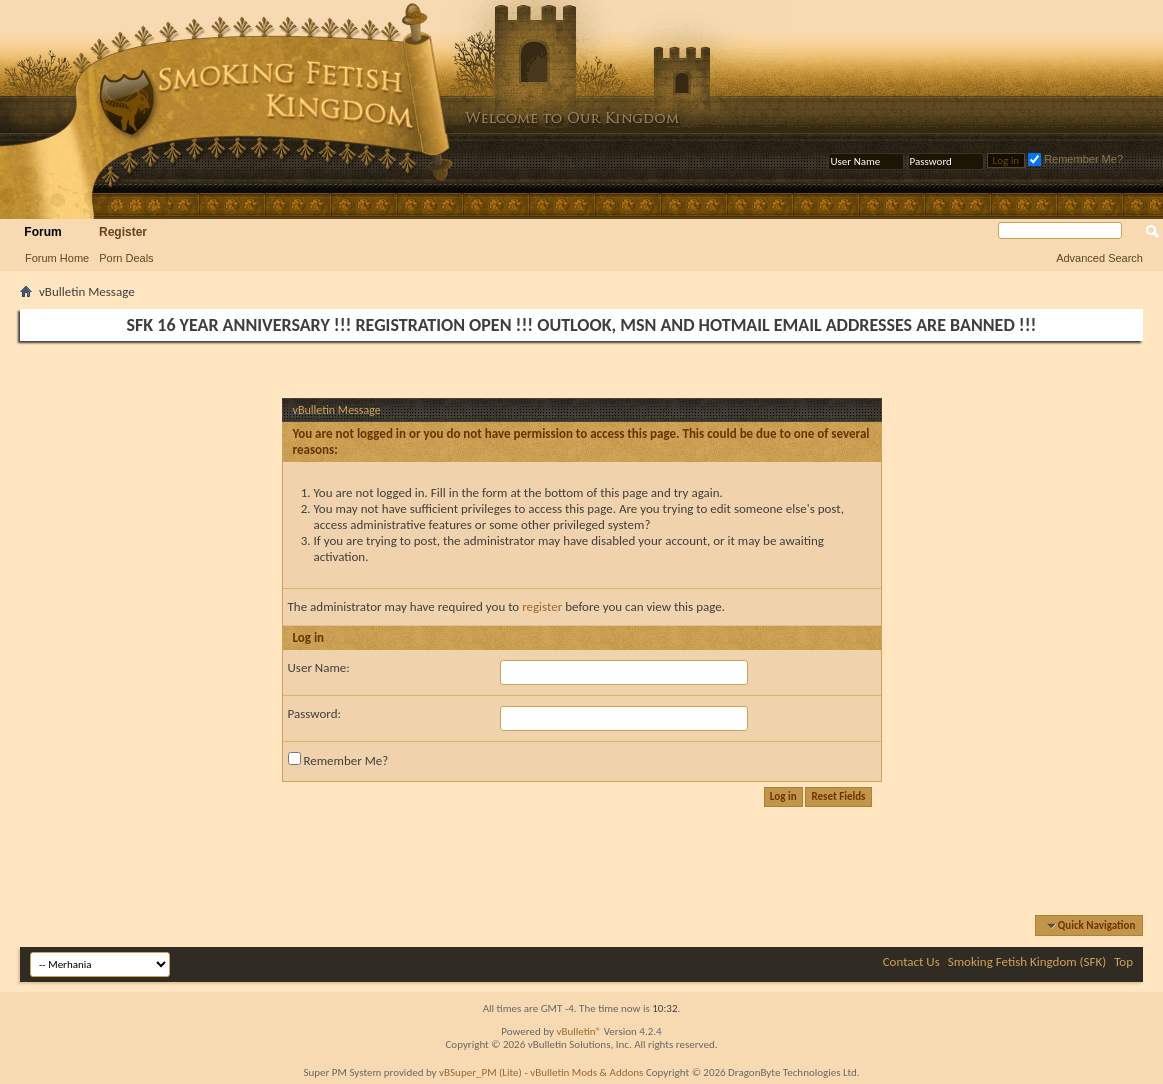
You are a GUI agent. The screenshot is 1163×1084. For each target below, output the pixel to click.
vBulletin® (578, 1031)
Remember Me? (1075, 159)
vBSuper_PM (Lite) (480, 1072)
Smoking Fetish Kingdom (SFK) (1027, 961)
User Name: (319, 667)
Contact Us (911, 961)
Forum (42, 232)
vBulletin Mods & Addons (586, 1072)
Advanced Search (1099, 258)
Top (1123, 961)
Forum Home (57, 258)
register (542, 606)
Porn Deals (126, 258)
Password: (314, 713)
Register (123, 232)
